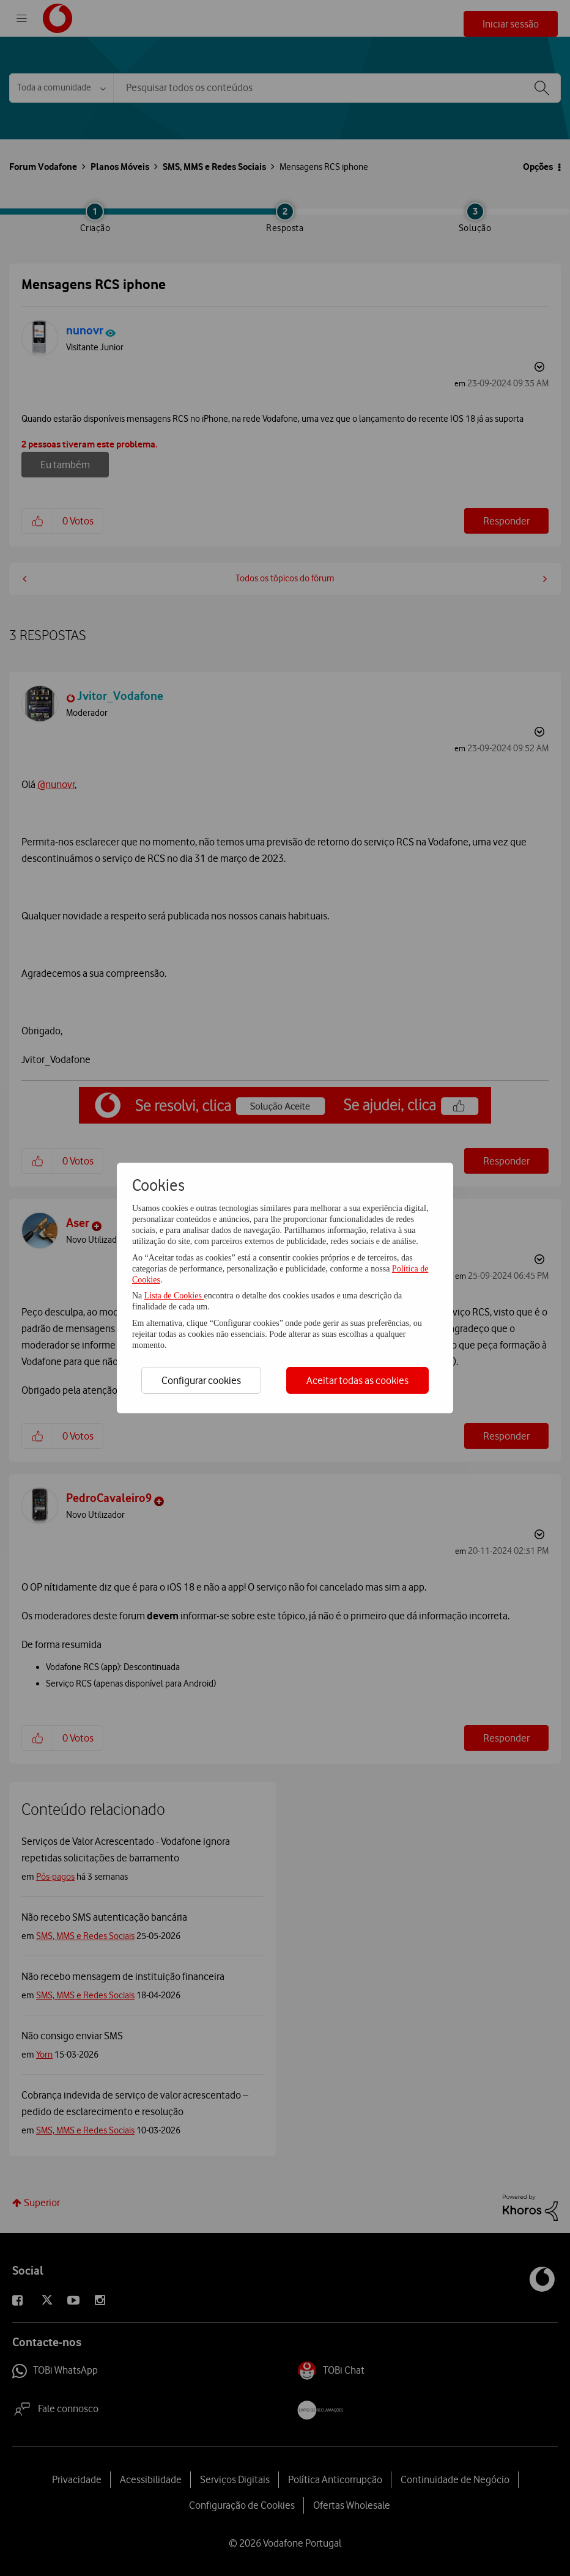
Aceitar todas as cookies (357, 1380)
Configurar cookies (201, 1380)
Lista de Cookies (174, 1295)
